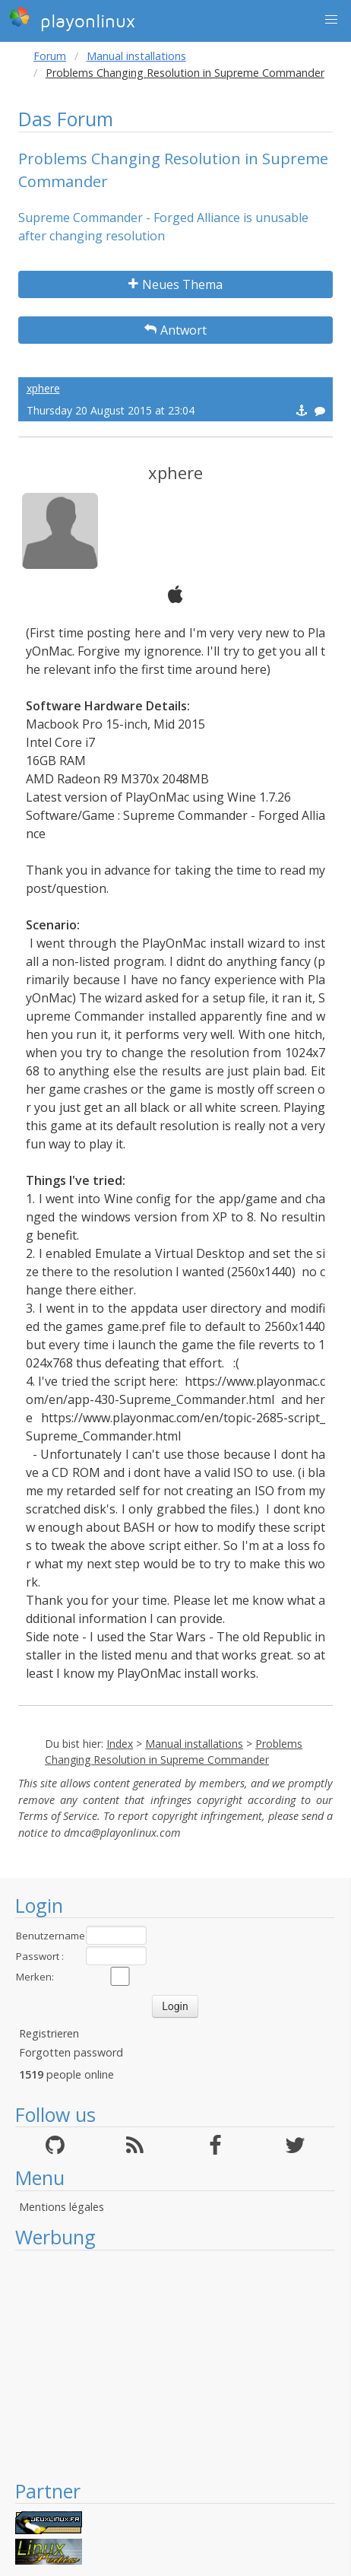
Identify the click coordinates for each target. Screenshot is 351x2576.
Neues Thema (175, 284)
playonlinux (72, 19)
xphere (43, 388)
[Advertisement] (175, 2364)
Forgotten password (71, 2052)
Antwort (175, 330)
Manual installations (136, 56)
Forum (49, 56)
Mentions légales (61, 2207)
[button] (331, 20)
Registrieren (49, 2033)
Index (119, 1743)
